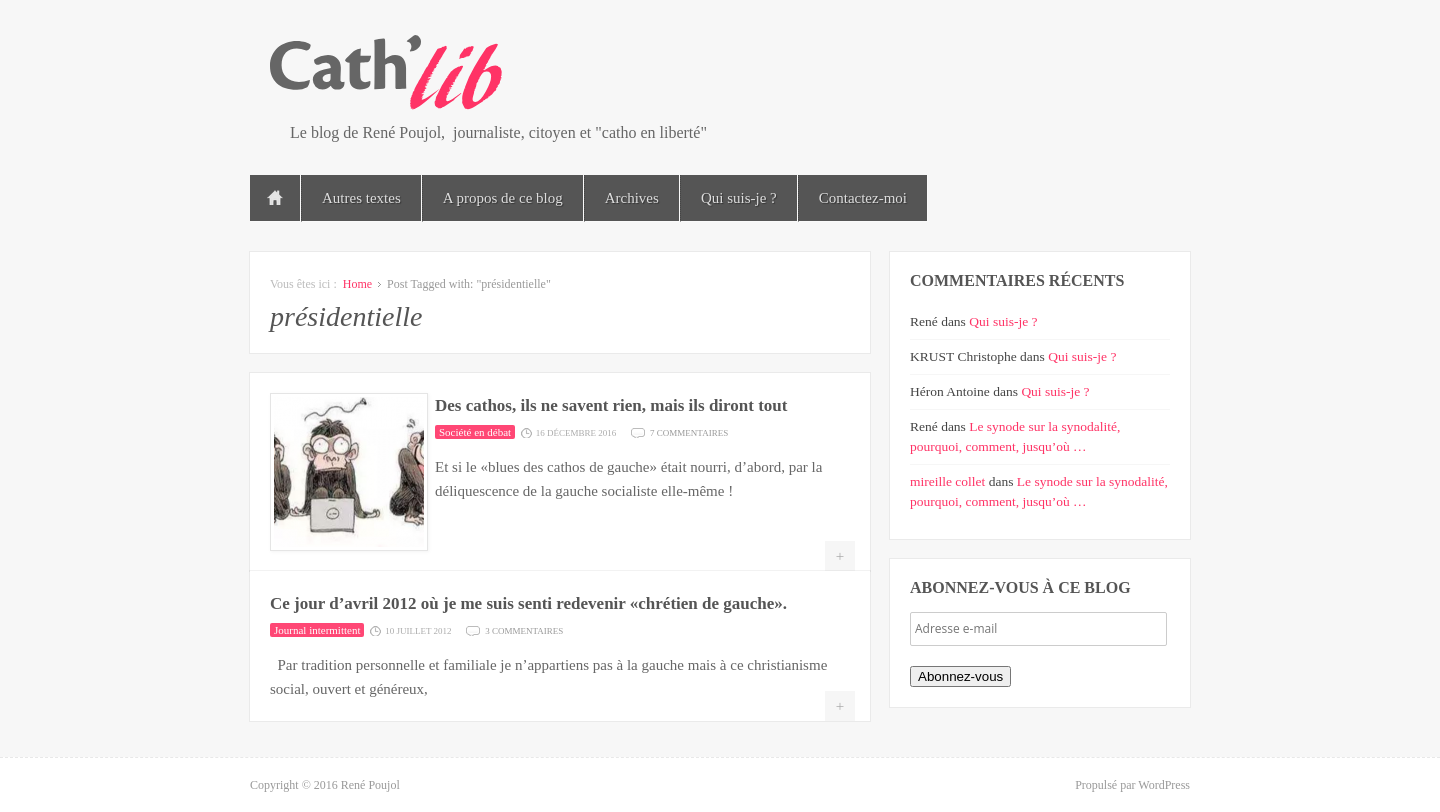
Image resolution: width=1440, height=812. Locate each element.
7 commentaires (689, 431)
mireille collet (947, 481)
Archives (632, 198)
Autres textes (361, 198)
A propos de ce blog (503, 198)
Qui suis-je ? (739, 198)
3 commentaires (524, 629)
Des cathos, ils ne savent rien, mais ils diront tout (611, 405)
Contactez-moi (863, 198)
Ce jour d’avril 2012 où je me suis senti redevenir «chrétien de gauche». (528, 603)
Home (357, 284)
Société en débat (475, 432)
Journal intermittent (317, 630)
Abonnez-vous (960, 676)
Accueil (275, 198)
